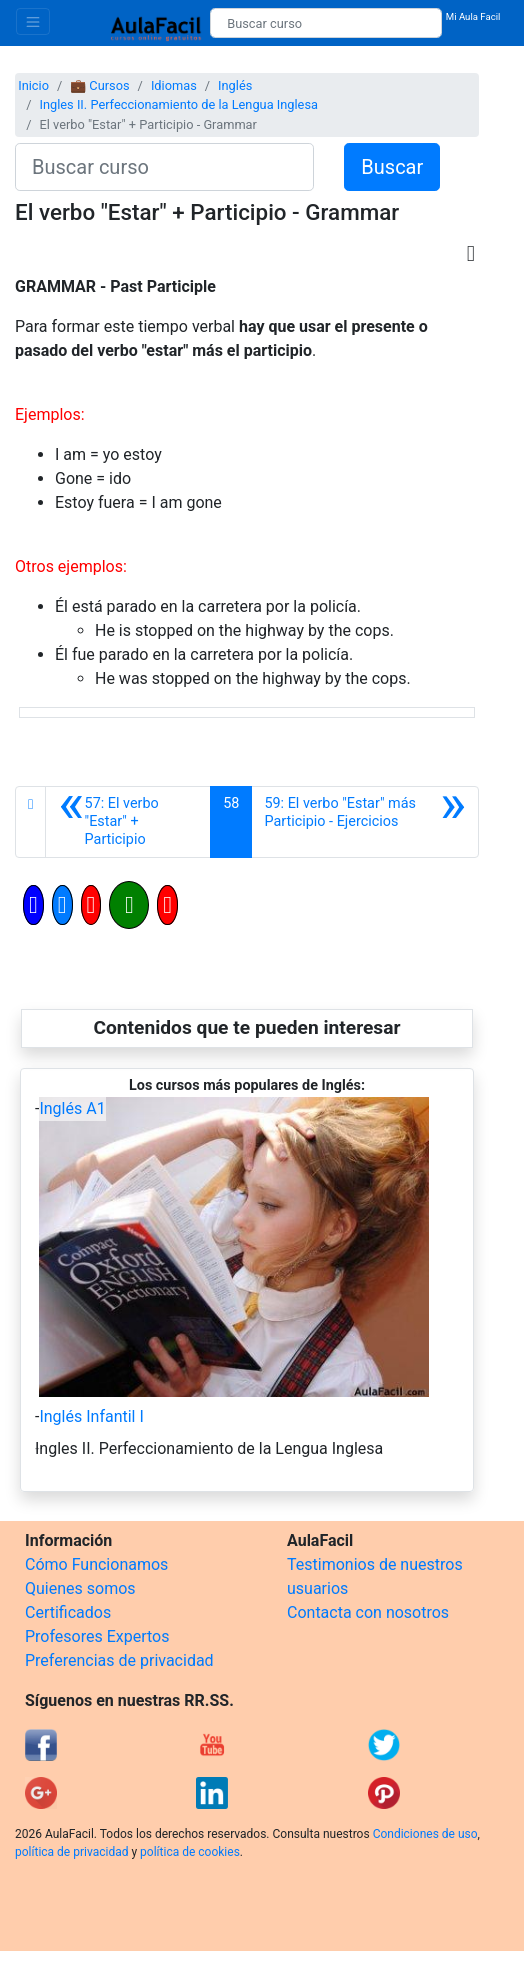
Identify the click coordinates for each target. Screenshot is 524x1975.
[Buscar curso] (326, 23)
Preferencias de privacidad (119, 1660)
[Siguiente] (365, 822)
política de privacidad (71, 1852)
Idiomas (174, 85)
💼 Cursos (99, 85)
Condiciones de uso (425, 1834)
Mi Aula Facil (473, 16)
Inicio (33, 85)
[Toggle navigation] (33, 21)
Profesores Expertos (97, 1636)
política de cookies (190, 1852)
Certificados (68, 1612)
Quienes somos (80, 1588)
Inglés (235, 85)
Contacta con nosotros (368, 1612)
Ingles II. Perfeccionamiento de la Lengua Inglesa (178, 104)
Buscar (392, 167)
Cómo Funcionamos (96, 1564)
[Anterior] (128, 822)
